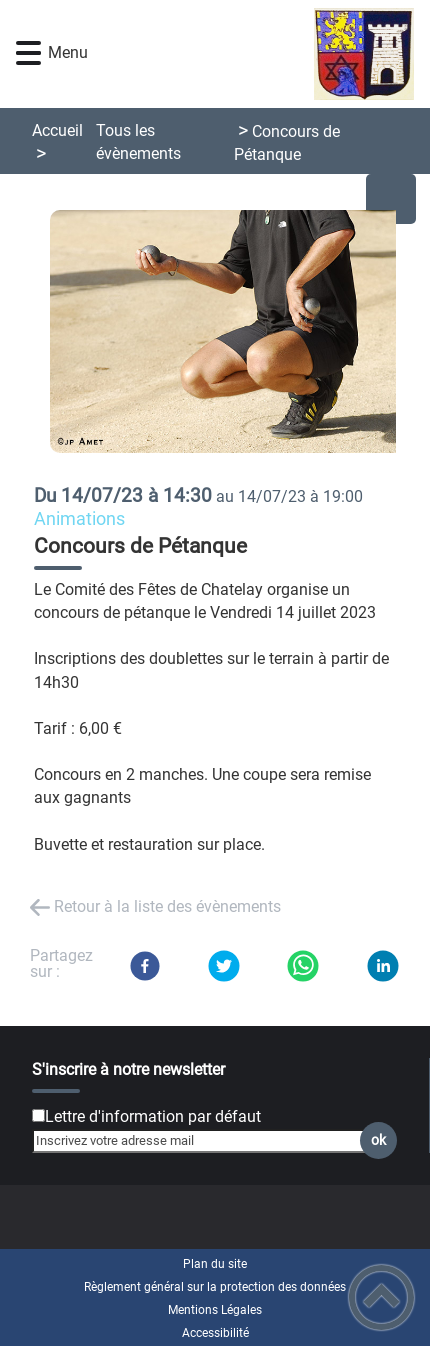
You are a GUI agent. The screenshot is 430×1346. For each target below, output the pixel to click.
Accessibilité (215, 1333)
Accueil (57, 130)
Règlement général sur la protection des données (215, 1287)
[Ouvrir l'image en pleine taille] (231, 333)
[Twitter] (224, 966)
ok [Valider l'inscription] (378, 1140)
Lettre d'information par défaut (153, 1116)
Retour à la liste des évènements (167, 906)
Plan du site (215, 1264)
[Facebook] (145, 966)
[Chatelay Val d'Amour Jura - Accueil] (247, 54)
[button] (28, 53)
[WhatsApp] (303, 966)
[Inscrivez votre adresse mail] (206, 1141)
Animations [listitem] (79, 519)
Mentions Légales (215, 1310)
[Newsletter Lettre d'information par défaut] (38, 1115)
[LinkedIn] (383, 966)
